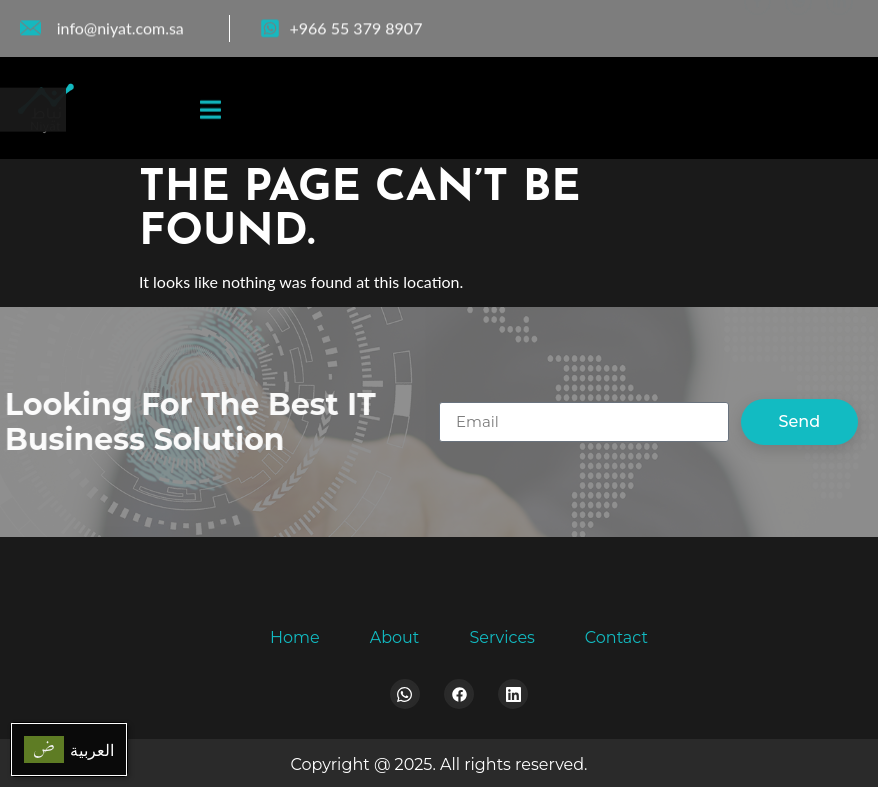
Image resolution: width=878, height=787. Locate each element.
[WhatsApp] (798, 20)
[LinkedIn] (839, 20)
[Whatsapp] (405, 694)
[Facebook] (757, 20)
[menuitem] (69, 749)
